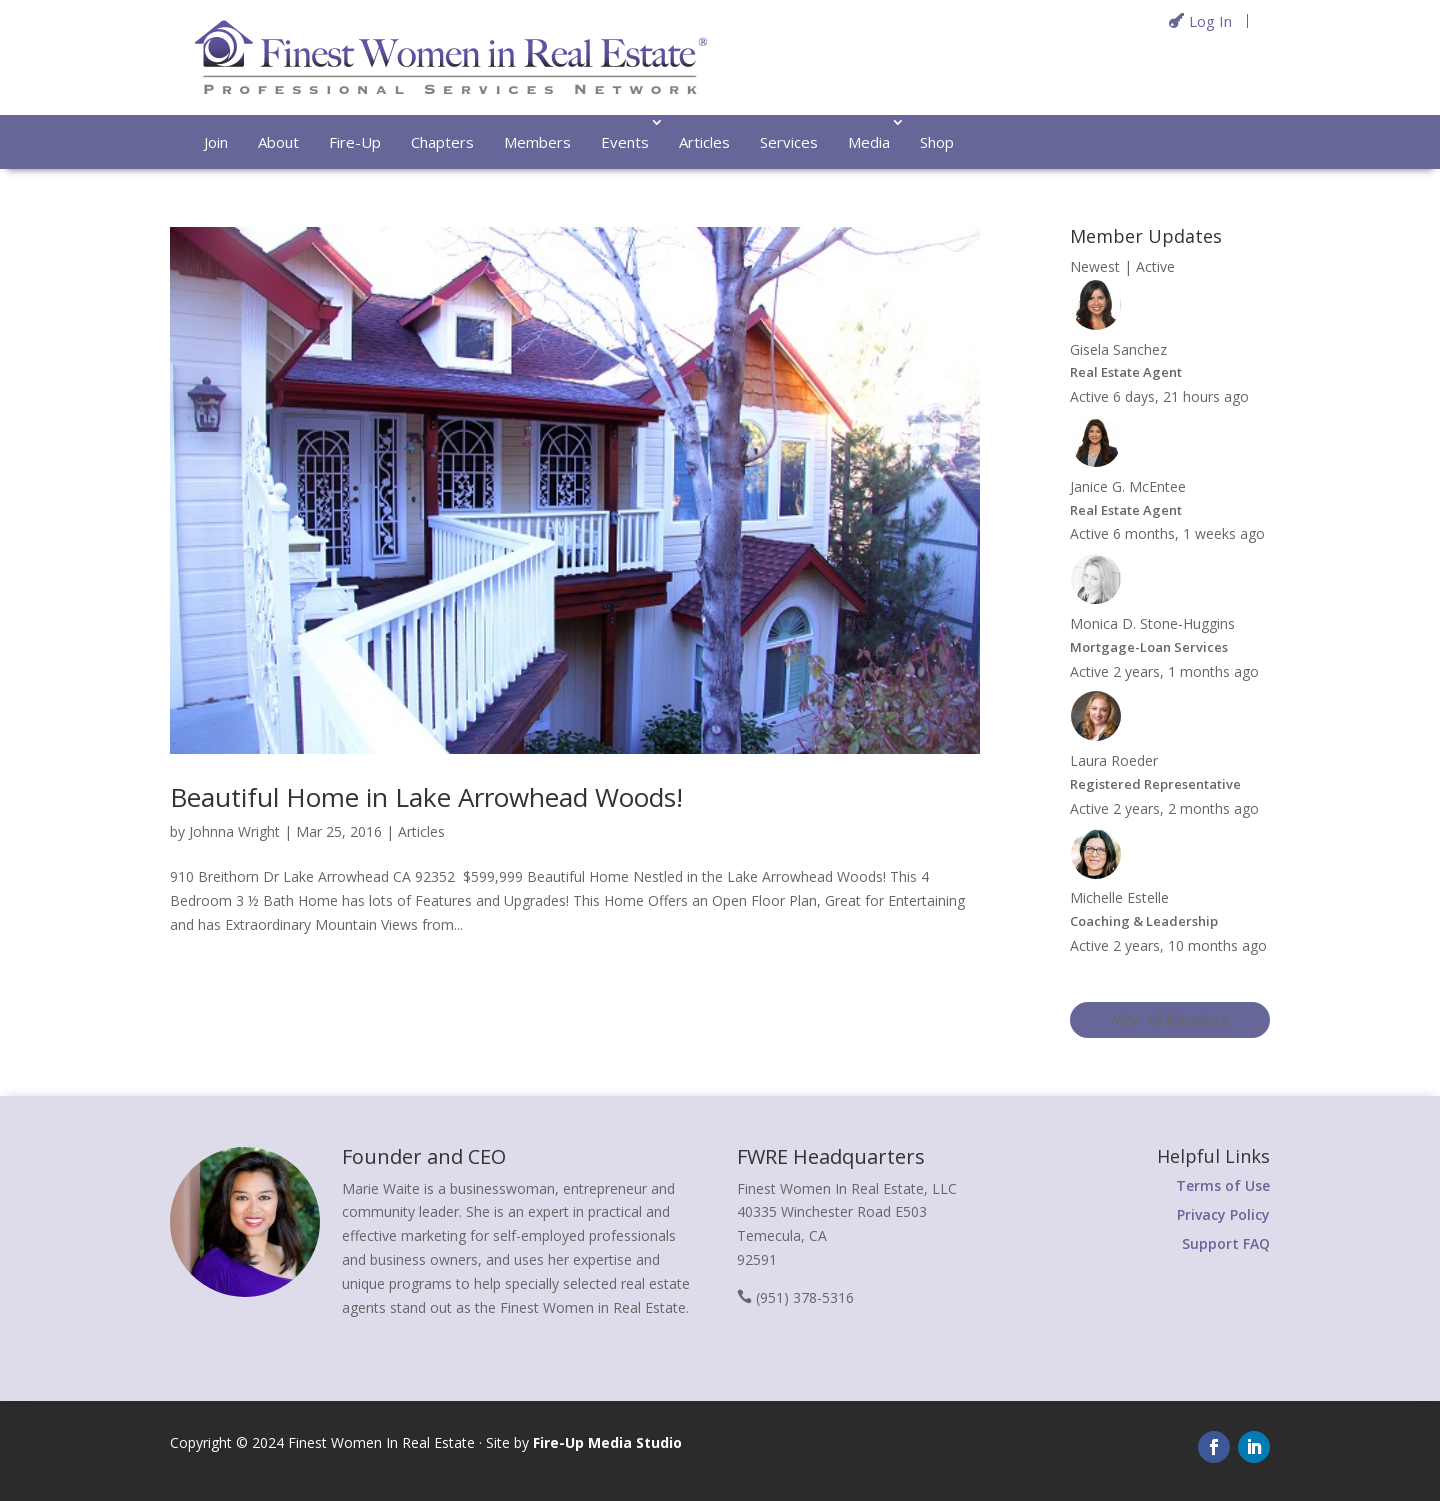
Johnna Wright (234, 831)
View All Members (1170, 1019)
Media (869, 142)
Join (216, 142)
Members (537, 142)
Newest (1095, 266)
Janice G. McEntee (1128, 486)
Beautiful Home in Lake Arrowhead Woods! (426, 797)
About (278, 142)
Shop (937, 142)
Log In (1210, 21)
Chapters (442, 142)
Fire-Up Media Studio (607, 1442)
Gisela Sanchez (1118, 349)
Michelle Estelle (1119, 897)
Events (625, 142)
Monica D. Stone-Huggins (1152, 623)
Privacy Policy (1223, 1214)
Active (1155, 266)
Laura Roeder (1114, 760)
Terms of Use (1223, 1185)
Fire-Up (355, 142)
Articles (704, 142)
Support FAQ (1226, 1243)
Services (789, 142)
